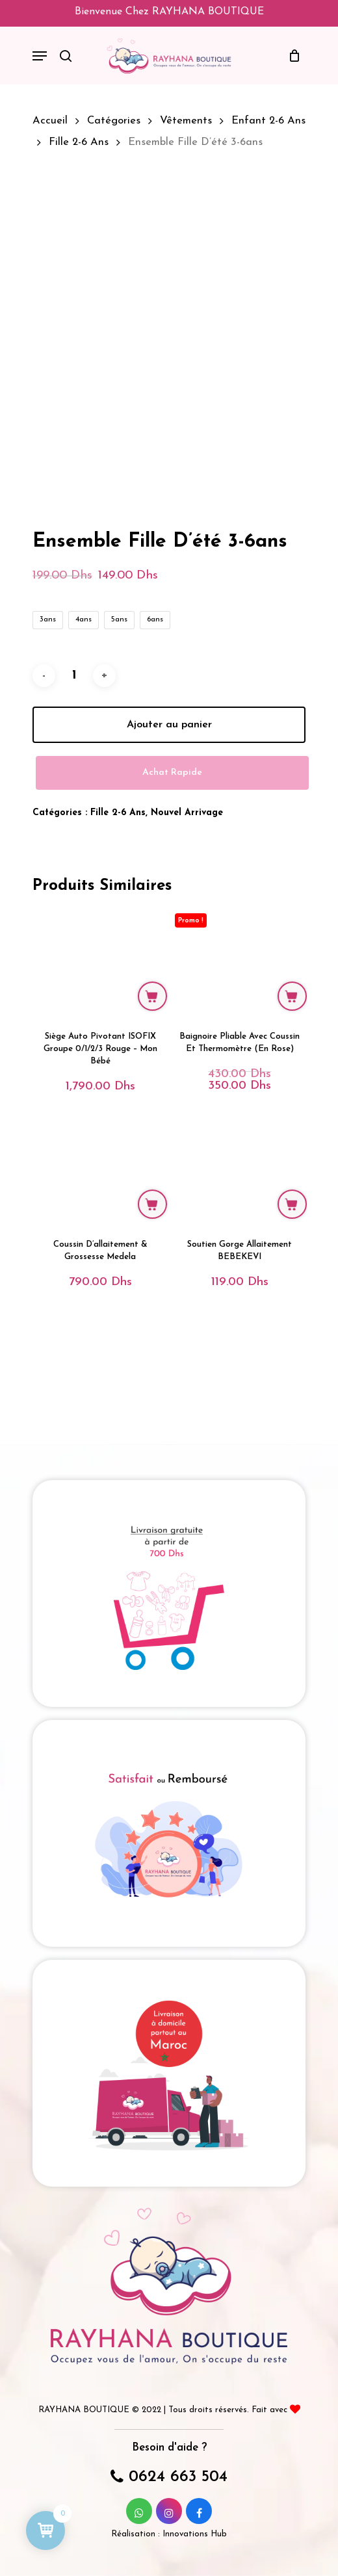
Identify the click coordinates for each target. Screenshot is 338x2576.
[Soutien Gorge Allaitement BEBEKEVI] (239, 1268)
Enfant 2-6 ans (268, 121)
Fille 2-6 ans (79, 142)
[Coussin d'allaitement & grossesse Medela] (100, 1268)
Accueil (50, 121)
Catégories (113, 121)
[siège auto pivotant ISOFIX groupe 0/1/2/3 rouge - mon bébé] (100, 1060)
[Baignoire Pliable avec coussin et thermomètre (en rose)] (239, 1060)
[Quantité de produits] (74, 773)
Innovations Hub (194, 2534)
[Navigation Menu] (39, 55)
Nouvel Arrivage (187, 911)
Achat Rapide (172, 871)
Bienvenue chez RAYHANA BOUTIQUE (169, 12)
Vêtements (186, 121)
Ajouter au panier (169, 823)
